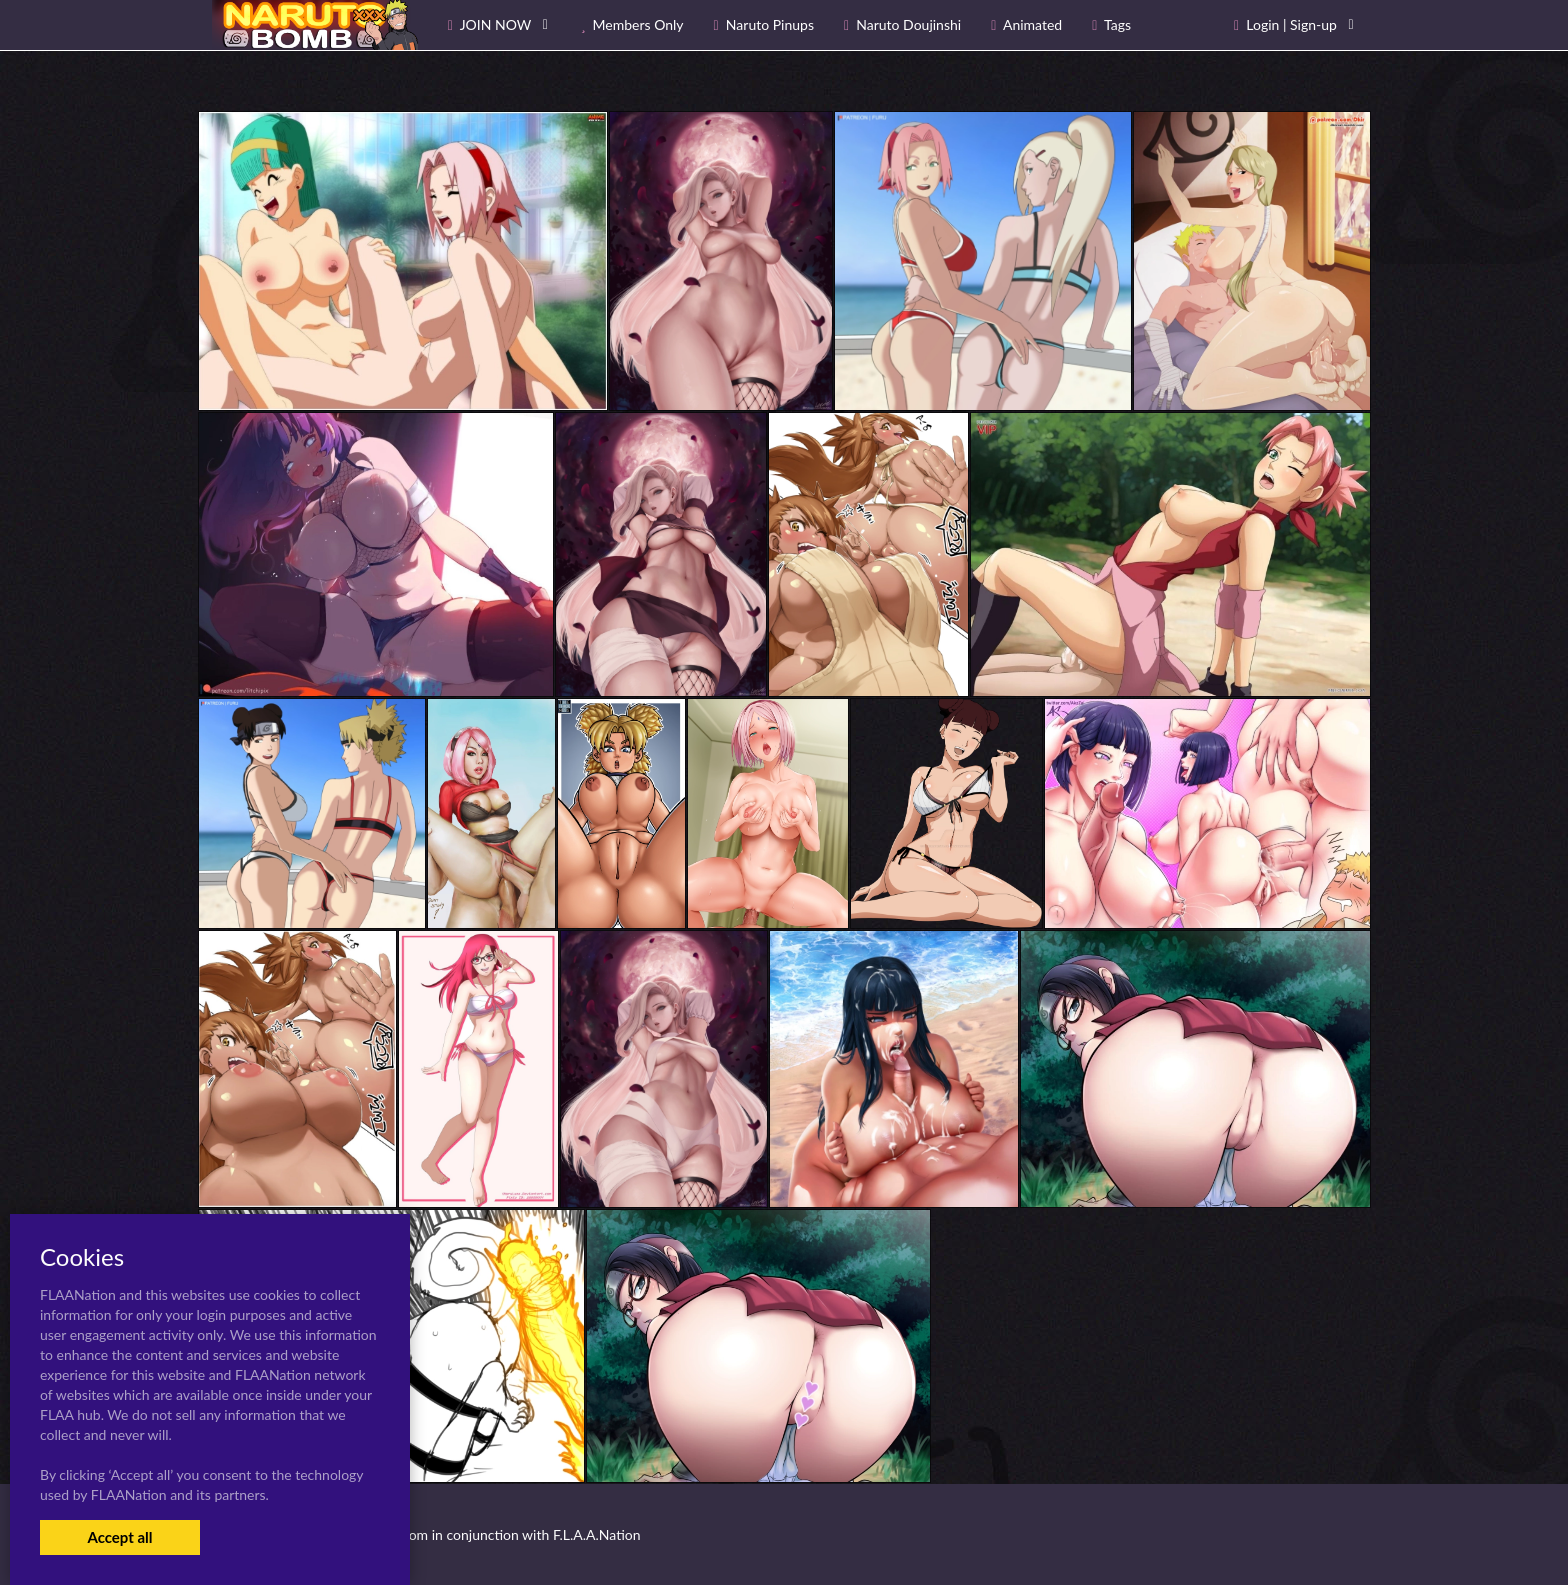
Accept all (119, 1537)
